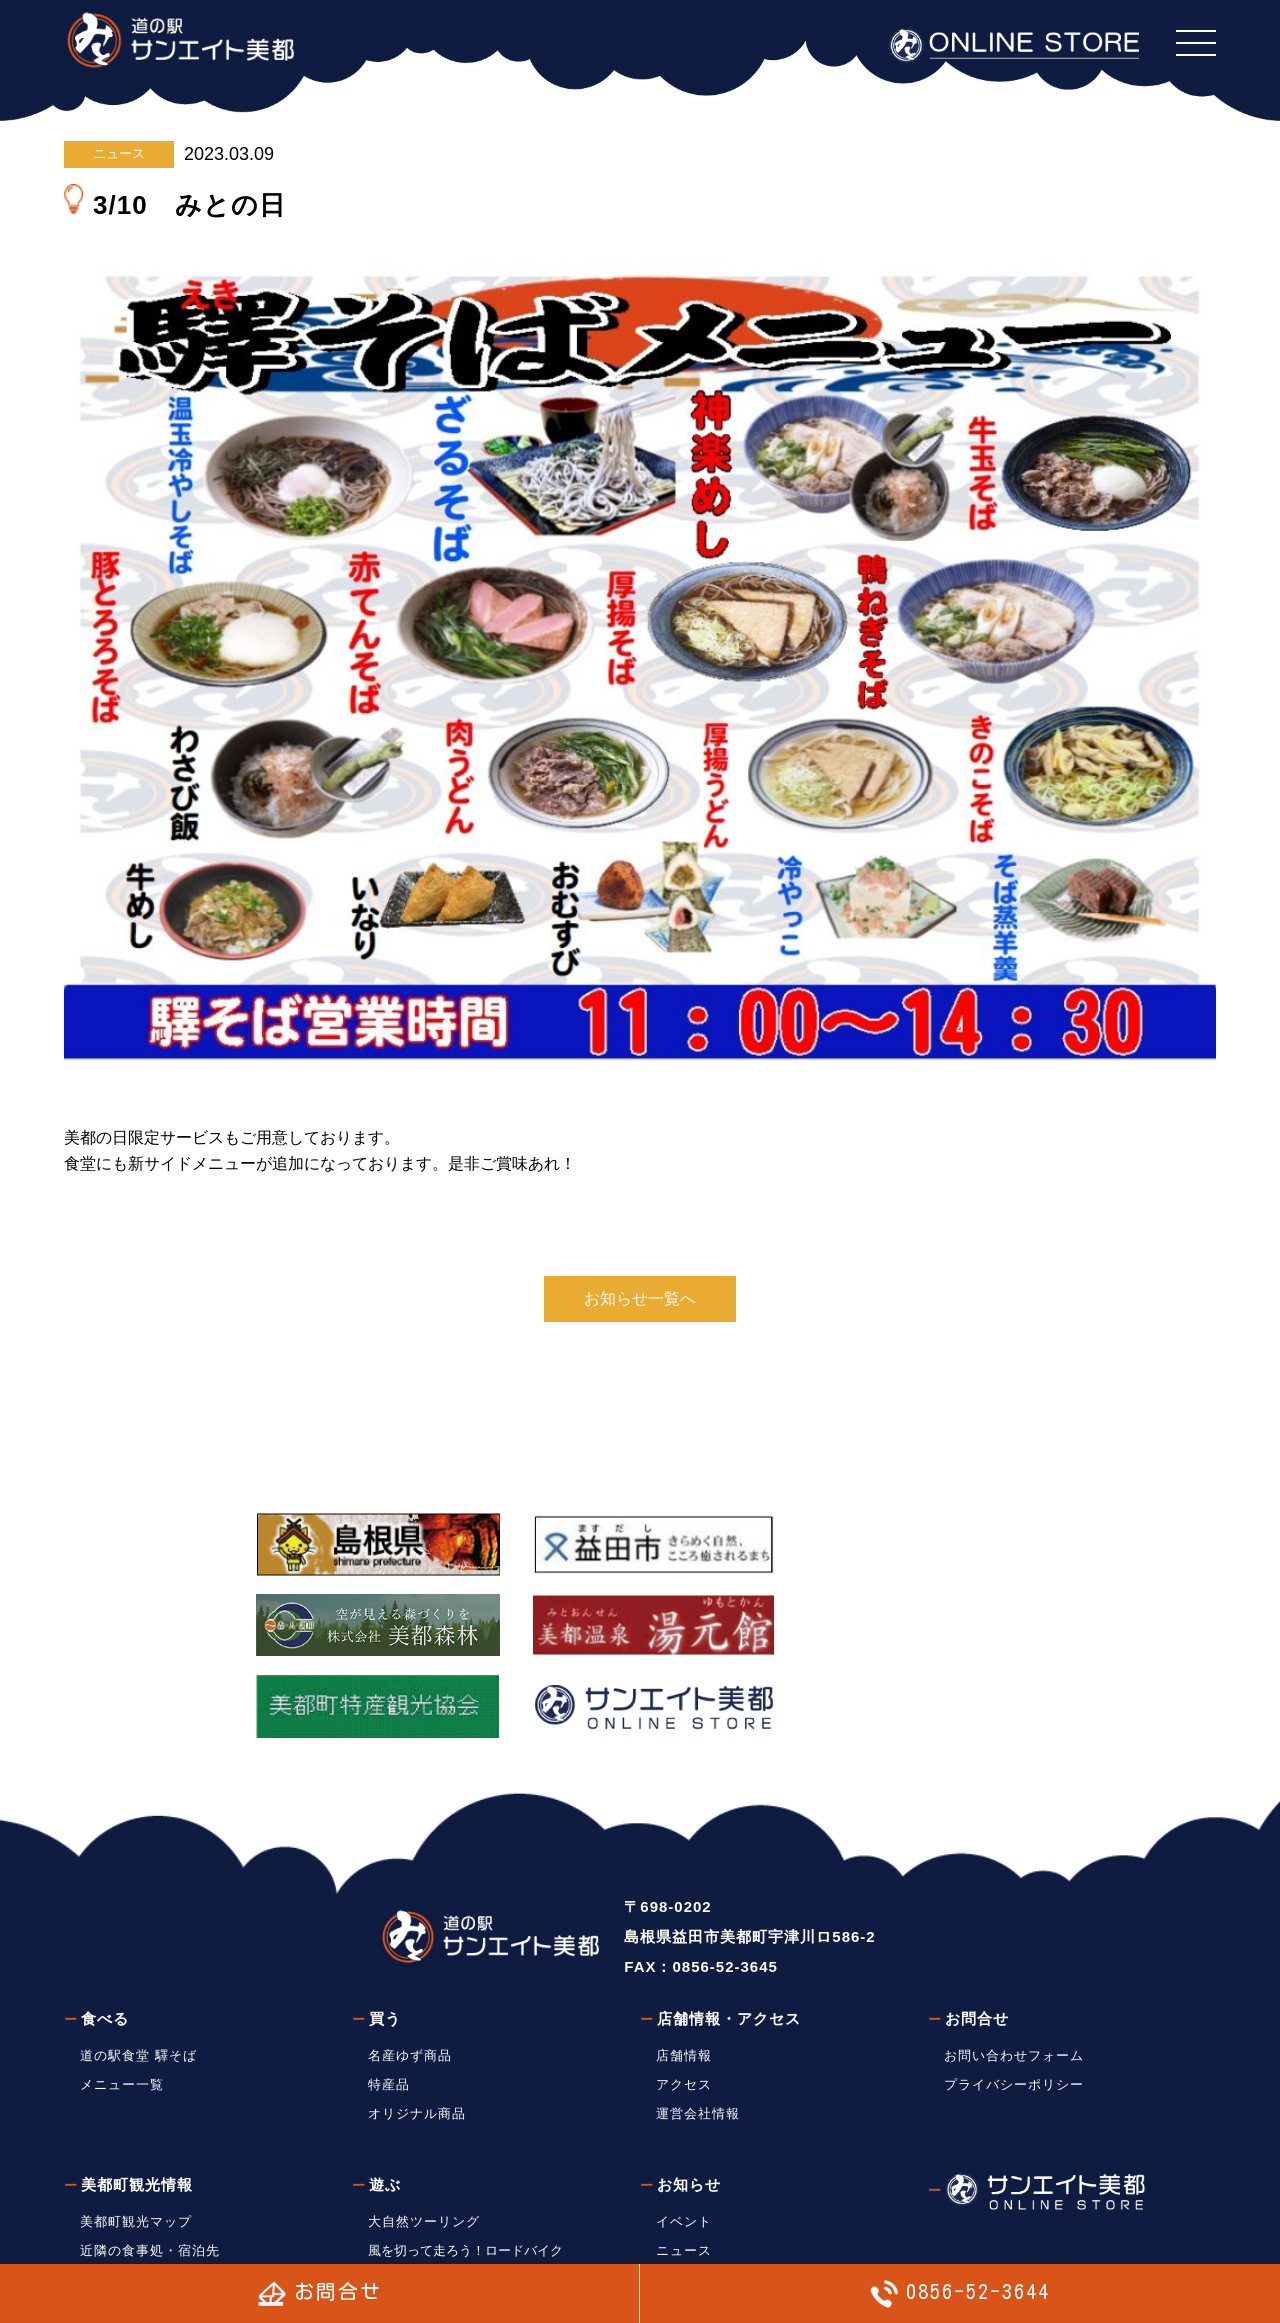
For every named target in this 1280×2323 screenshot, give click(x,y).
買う (385, 1924)
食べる (105, 1924)
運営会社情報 (698, 2018)
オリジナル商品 (417, 2018)
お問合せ (977, 1924)
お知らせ (689, 2089)
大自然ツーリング (424, 2126)
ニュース (119, 153)
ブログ (677, 2184)
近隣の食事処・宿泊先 (150, 2155)
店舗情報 (684, 1961)
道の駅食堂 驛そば (138, 1961)
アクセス (684, 1989)
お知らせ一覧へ (640, 1298)
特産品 (389, 1989)
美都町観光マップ (136, 2126)
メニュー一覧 (122, 1989)
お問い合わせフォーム (1014, 1961)
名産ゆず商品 (410, 1961)
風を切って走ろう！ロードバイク (465, 2155)
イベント (684, 2126)
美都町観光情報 (137, 2089)
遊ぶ (385, 2089)
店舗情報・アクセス (729, 1924)
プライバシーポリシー (1014, 1989)
